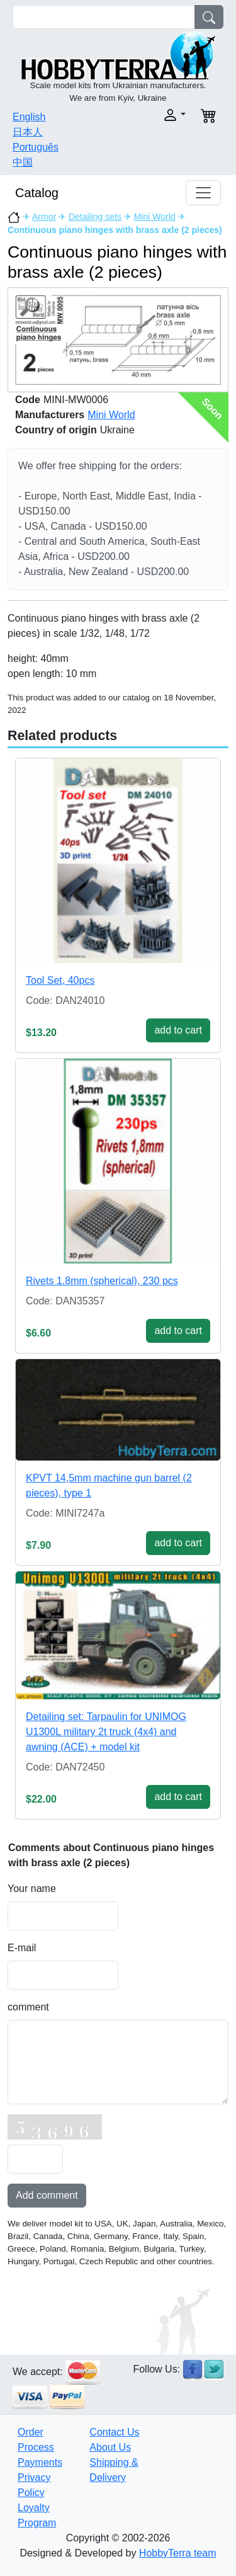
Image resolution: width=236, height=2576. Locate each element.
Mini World (155, 217)
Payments (40, 2462)
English (29, 116)
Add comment (47, 2195)
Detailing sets (95, 217)
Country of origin (56, 430)
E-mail (22, 1947)
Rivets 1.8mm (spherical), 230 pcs (102, 1280)
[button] (156, 115)
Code (27, 399)
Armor (44, 217)
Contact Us (114, 2432)
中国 (23, 162)
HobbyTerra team (177, 2553)
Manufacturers (49, 414)
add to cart (178, 1030)
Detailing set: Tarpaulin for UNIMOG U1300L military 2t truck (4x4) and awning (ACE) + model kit (106, 1731)
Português (36, 147)
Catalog (37, 193)
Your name (32, 1888)
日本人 (28, 132)
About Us (110, 2447)
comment (28, 2007)
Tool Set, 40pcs (60, 980)
